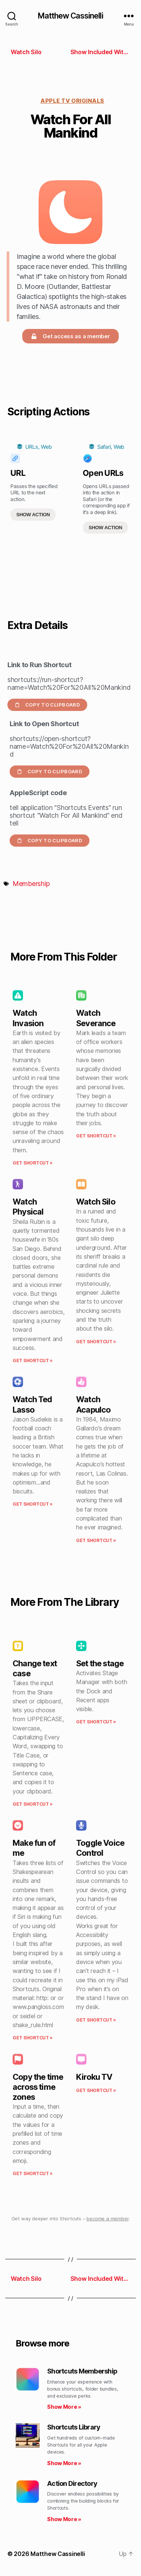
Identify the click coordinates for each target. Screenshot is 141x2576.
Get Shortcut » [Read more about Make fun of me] (33, 2037)
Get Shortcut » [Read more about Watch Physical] (33, 1360)
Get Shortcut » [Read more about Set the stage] (96, 1722)
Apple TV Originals (72, 100)
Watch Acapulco (93, 1404)
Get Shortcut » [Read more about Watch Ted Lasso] (33, 1504)
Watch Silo (95, 1201)
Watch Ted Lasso (32, 1404)
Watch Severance (96, 1018)
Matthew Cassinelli (70, 16)
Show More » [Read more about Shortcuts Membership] (64, 2407)
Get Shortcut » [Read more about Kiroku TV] (96, 2090)
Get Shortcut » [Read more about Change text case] (33, 1804)
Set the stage (100, 1663)
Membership (31, 883)
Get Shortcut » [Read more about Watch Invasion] (33, 1163)
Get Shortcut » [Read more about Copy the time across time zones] (33, 2173)
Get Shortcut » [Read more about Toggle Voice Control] (96, 2020)
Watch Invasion (28, 1018)
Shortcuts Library (73, 2427)
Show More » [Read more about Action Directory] (64, 2519)
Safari (104, 447)
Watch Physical (28, 1206)
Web (46, 447)
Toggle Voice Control (100, 1848)
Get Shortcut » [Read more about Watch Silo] (96, 1341)
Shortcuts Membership (82, 2371)
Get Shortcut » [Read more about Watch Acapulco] (96, 1540)
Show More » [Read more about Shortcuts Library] (64, 2463)
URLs (31, 447)
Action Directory (72, 2483)
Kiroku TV (94, 2077)
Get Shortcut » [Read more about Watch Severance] (96, 1136)
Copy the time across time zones (38, 2087)
